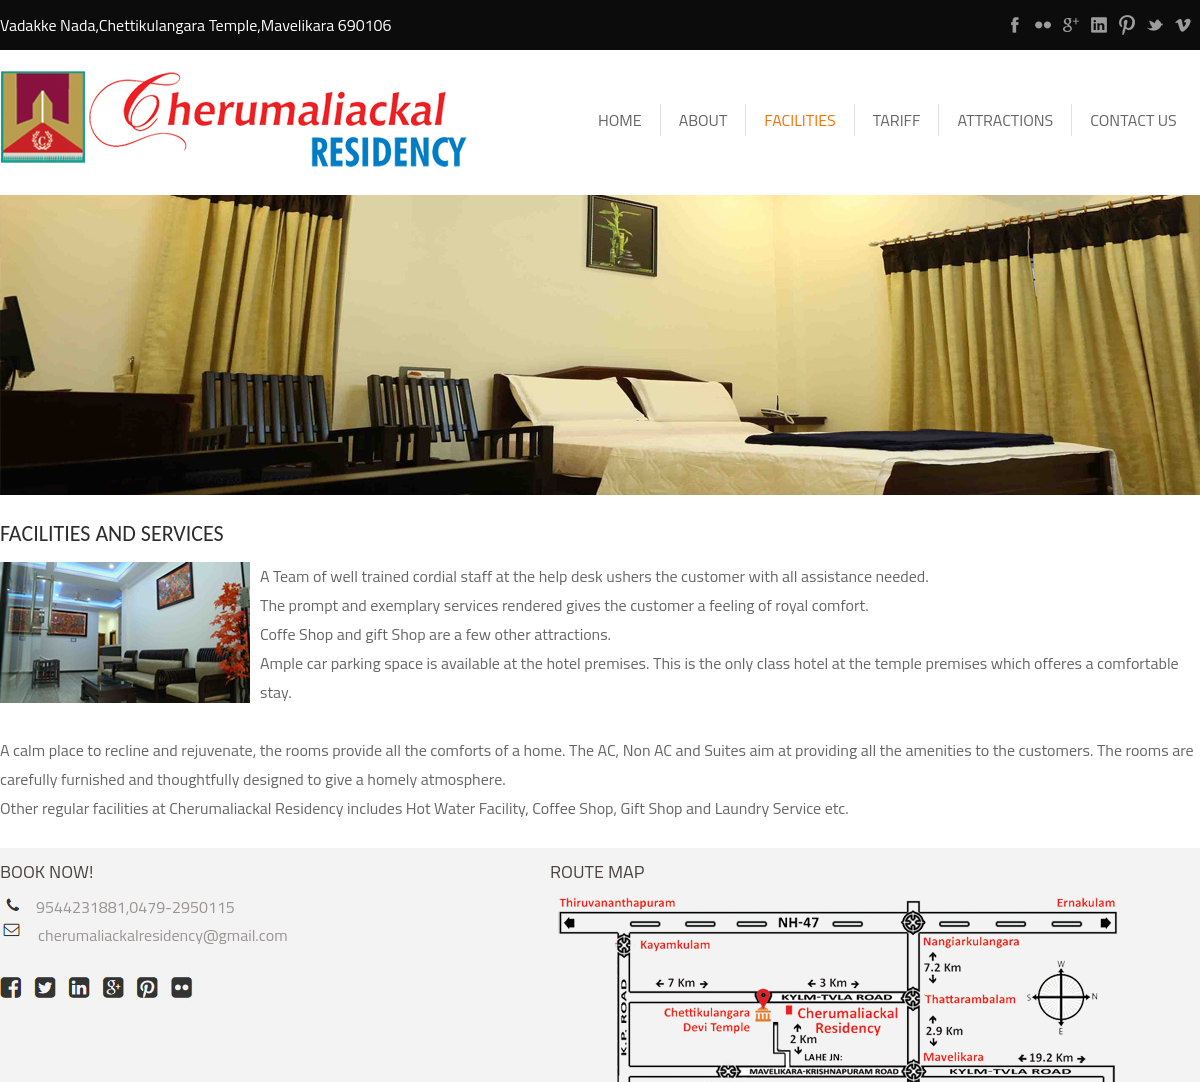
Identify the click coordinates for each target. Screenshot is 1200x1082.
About (703, 120)
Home (620, 120)
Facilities (799, 120)
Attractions (1005, 120)
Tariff (897, 120)
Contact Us (1133, 120)
